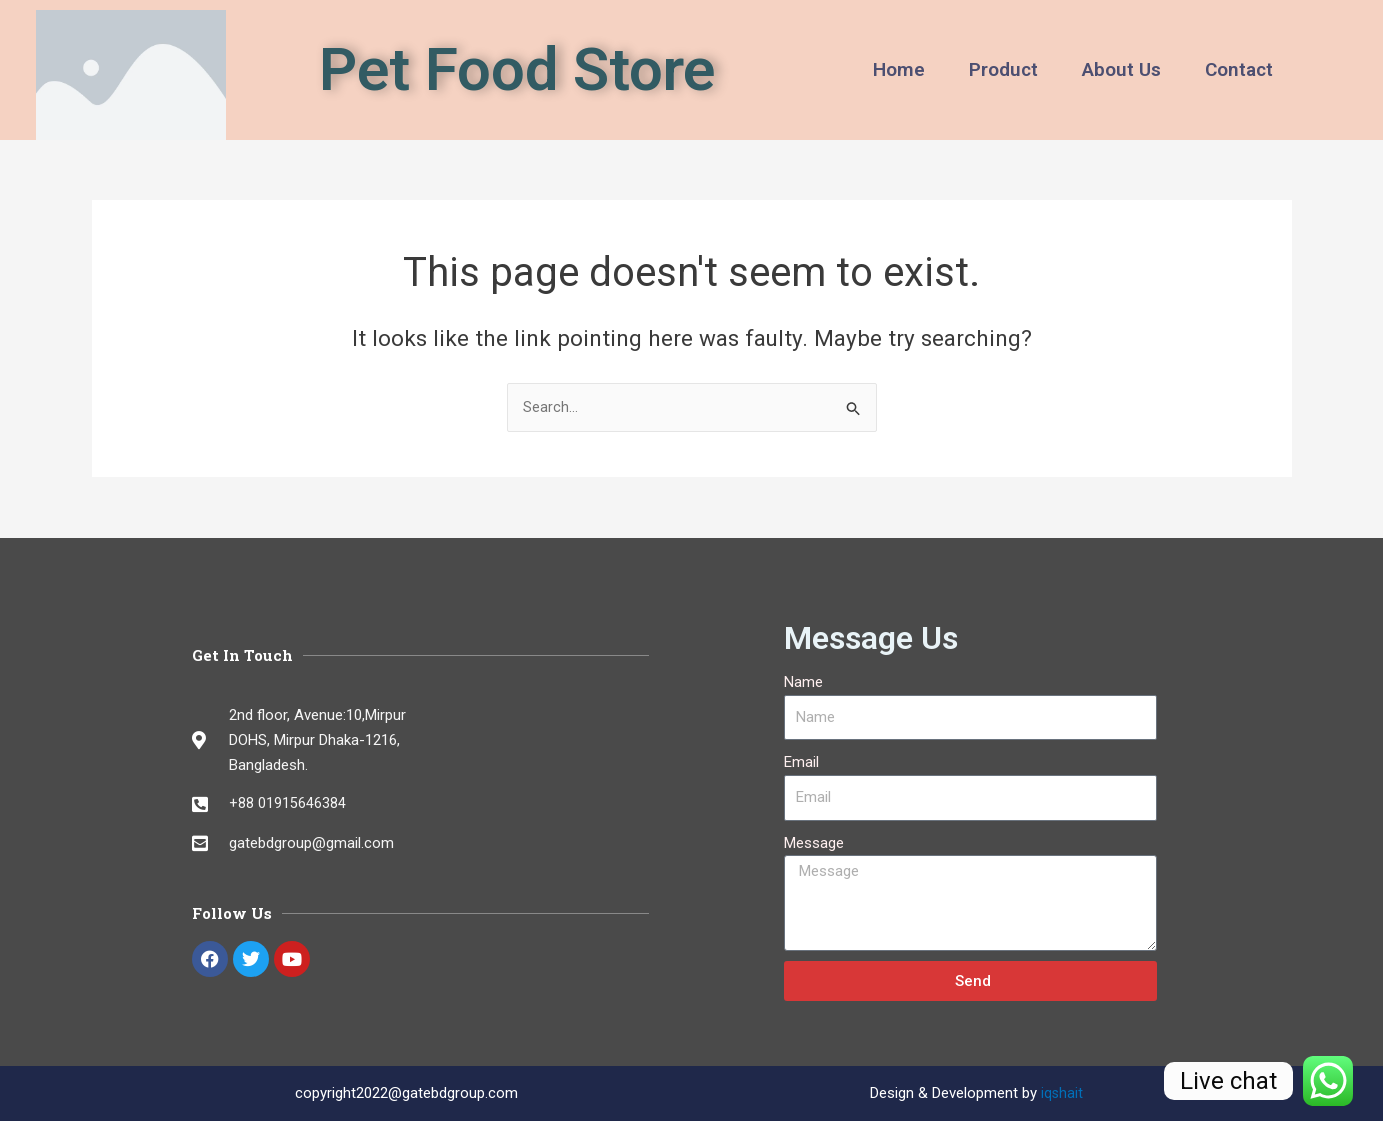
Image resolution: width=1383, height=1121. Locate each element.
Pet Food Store (517, 69)
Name (803, 682)
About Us (1121, 69)
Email (801, 762)
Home (899, 69)
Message (814, 843)
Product (1003, 69)
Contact (1239, 69)
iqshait (1062, 1093)
